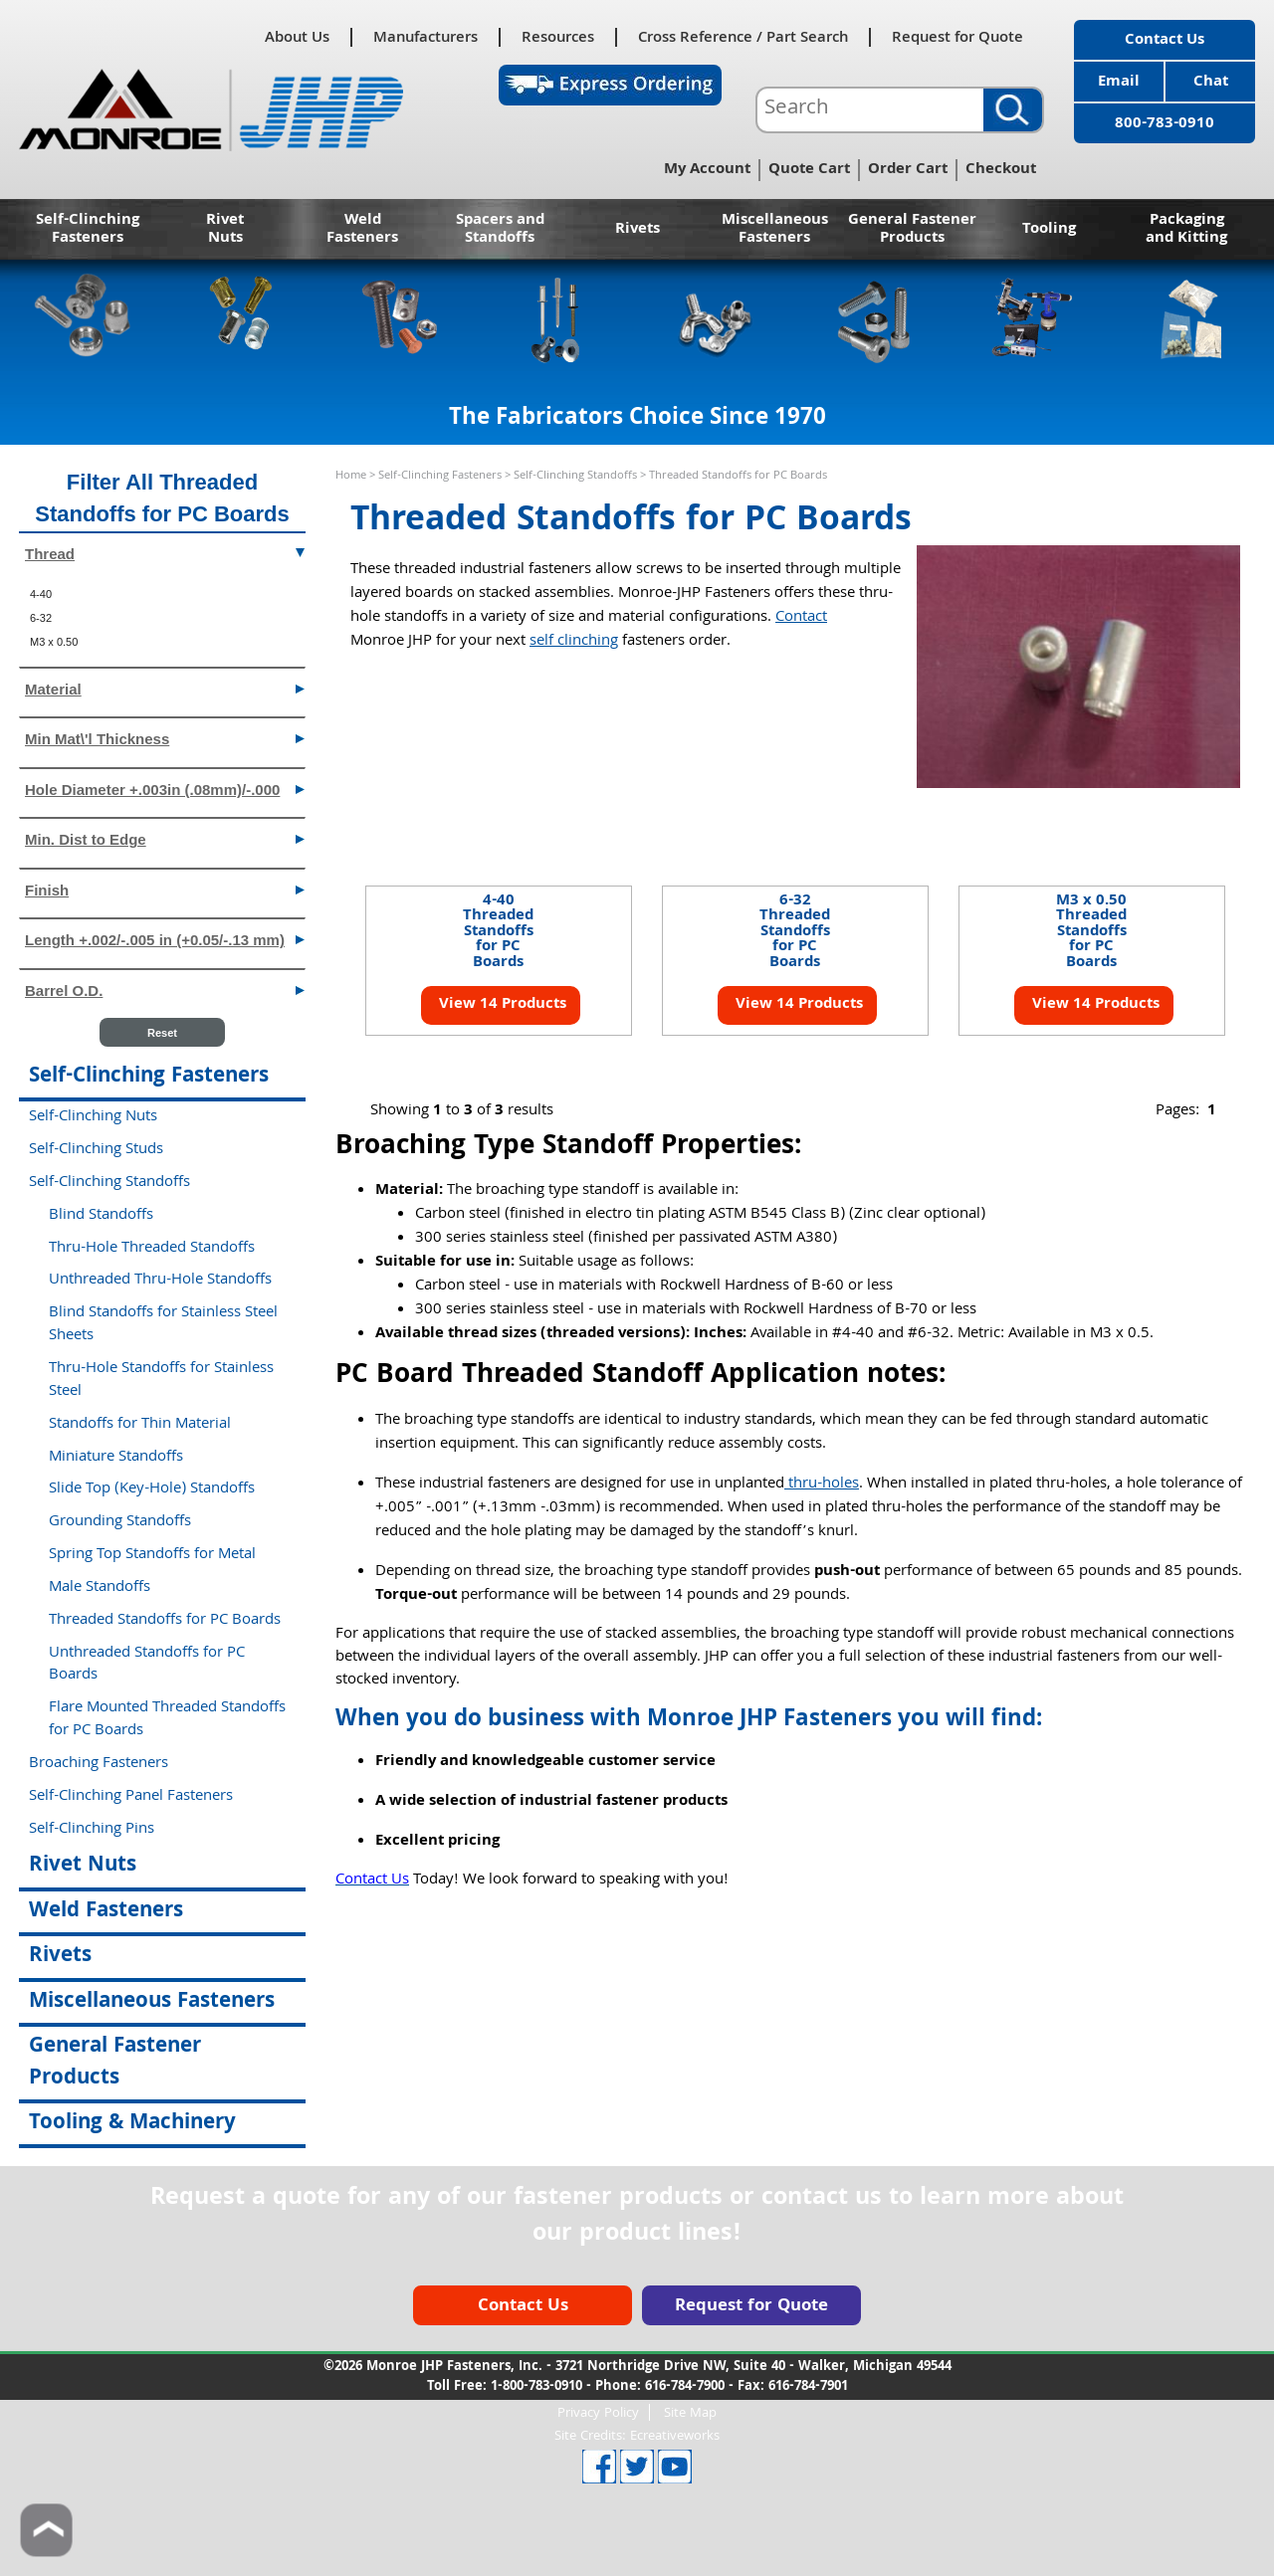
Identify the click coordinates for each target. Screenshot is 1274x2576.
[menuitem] (162, 594)
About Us (297, 37)
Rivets (637, 230)
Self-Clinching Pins (91, 1830)
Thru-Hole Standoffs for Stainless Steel (161, 1380)
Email (1119, 83)
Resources (558, 37)
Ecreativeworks (675, 2437)
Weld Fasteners (362, 230)
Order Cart (908, 170)
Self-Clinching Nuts (93, 1117)
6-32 (41, 618)
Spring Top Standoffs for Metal (152, 1555)
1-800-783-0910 (536, 2387)
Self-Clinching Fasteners (87, 230)
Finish (165, 889)
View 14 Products (500, 1005)
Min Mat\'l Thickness (165, 737)
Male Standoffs (99, 1588)
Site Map (690, 2412)
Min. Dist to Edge (165, 838)
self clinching (574, 642)
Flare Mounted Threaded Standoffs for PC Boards (167, 1719)
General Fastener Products (912, 230)
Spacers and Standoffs (500, 230)
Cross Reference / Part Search (743, 37)
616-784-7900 (685, 2387)
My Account (707, 170)
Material (165, 688)
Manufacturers (425, 37)
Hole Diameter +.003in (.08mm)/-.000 (165, 788)
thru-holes (821, 1484)
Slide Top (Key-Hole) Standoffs (152, 1489)
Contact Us (1164, 41)
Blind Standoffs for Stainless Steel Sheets (163, 1324)
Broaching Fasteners (98, 1764)
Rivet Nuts (225, 230)
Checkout (1000, 170)
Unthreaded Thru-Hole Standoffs (160, 1280)
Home (350, 476)
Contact (801, 618)
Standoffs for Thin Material (140, 1425)
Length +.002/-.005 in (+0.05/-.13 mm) (165, 938)
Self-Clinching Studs (96, 1150)
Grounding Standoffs (120, 1522)
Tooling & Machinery (132, 2123)
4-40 (41, 594)
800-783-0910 (1164, 124)
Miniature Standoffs (116, 1458)
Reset (162, 1033)
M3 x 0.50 (54, 642)
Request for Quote (957, 37)
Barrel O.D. (165, 989)
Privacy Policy (598, 2412)
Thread (165, 552)
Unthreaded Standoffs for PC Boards (147, 1665)
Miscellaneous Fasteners (775, 230)
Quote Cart (809, 170)
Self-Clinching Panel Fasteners (131, 1797)
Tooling (1049, 230)
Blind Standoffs (101, 1216)
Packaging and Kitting (1186, 230)
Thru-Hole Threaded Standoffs (152, 1249)
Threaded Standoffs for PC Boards (165, 1621)
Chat (1210, 83)
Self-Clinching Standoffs (575, 476)
